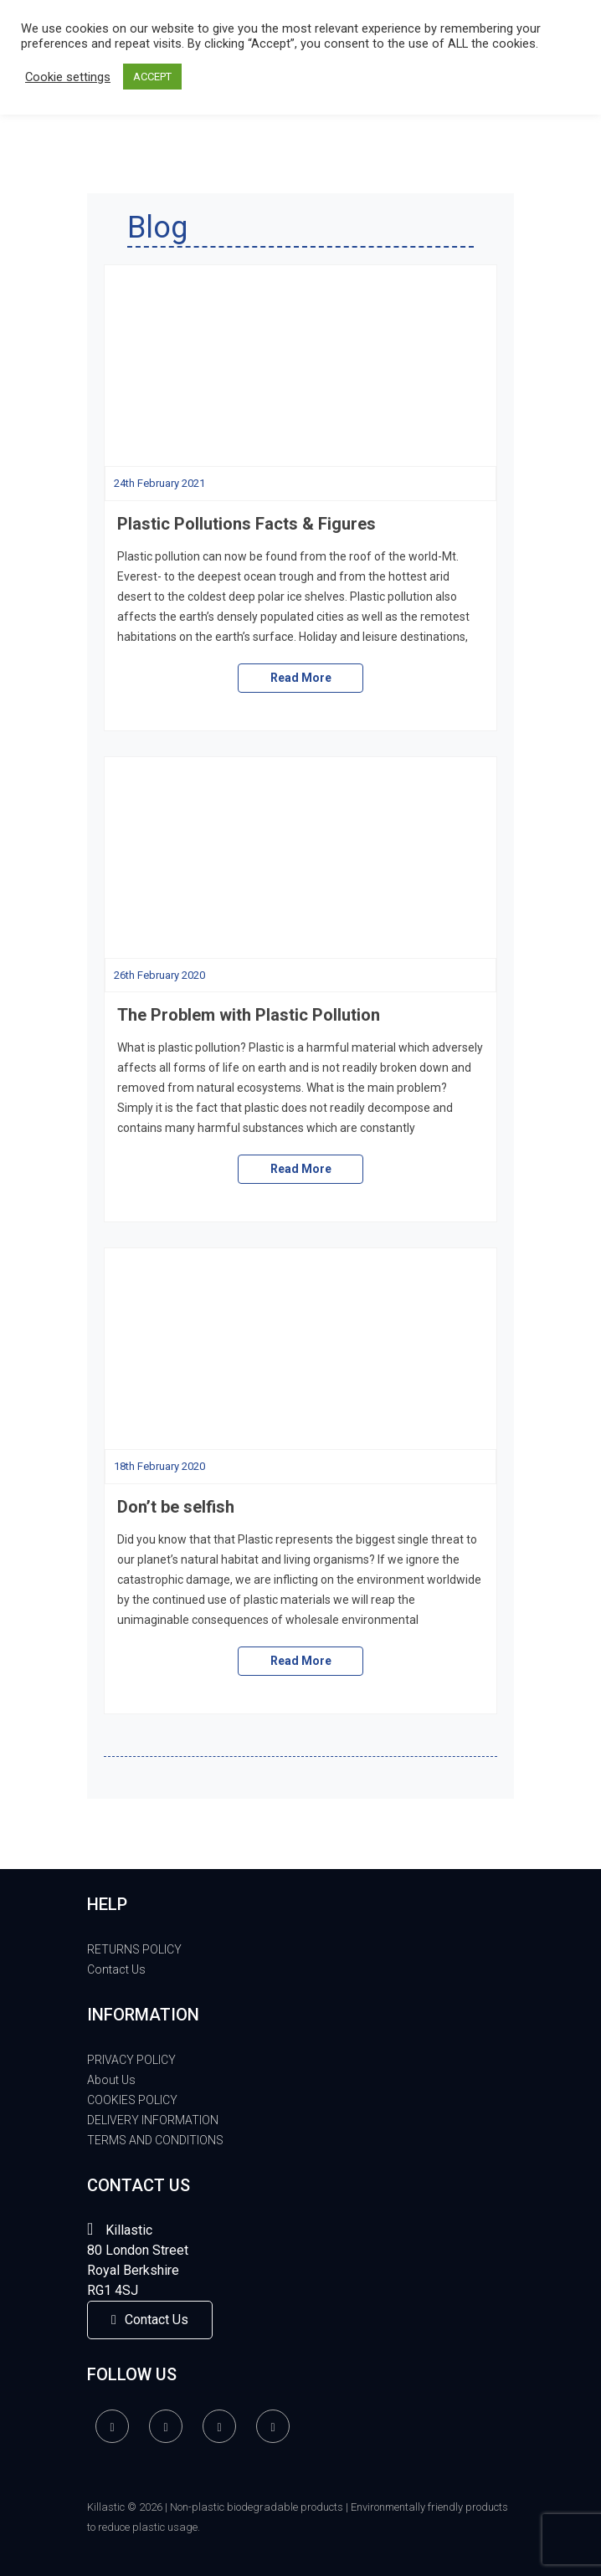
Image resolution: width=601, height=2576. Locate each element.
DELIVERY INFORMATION (152, 2120)
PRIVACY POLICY (131, 2059)
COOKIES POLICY (132, 2100)
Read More (300, 677)
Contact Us (116, 1969)
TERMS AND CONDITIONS (155, 2140)
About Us (111, 2080)
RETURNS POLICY (134, 1949)
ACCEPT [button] (152, 76)
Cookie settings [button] (67, 77)
